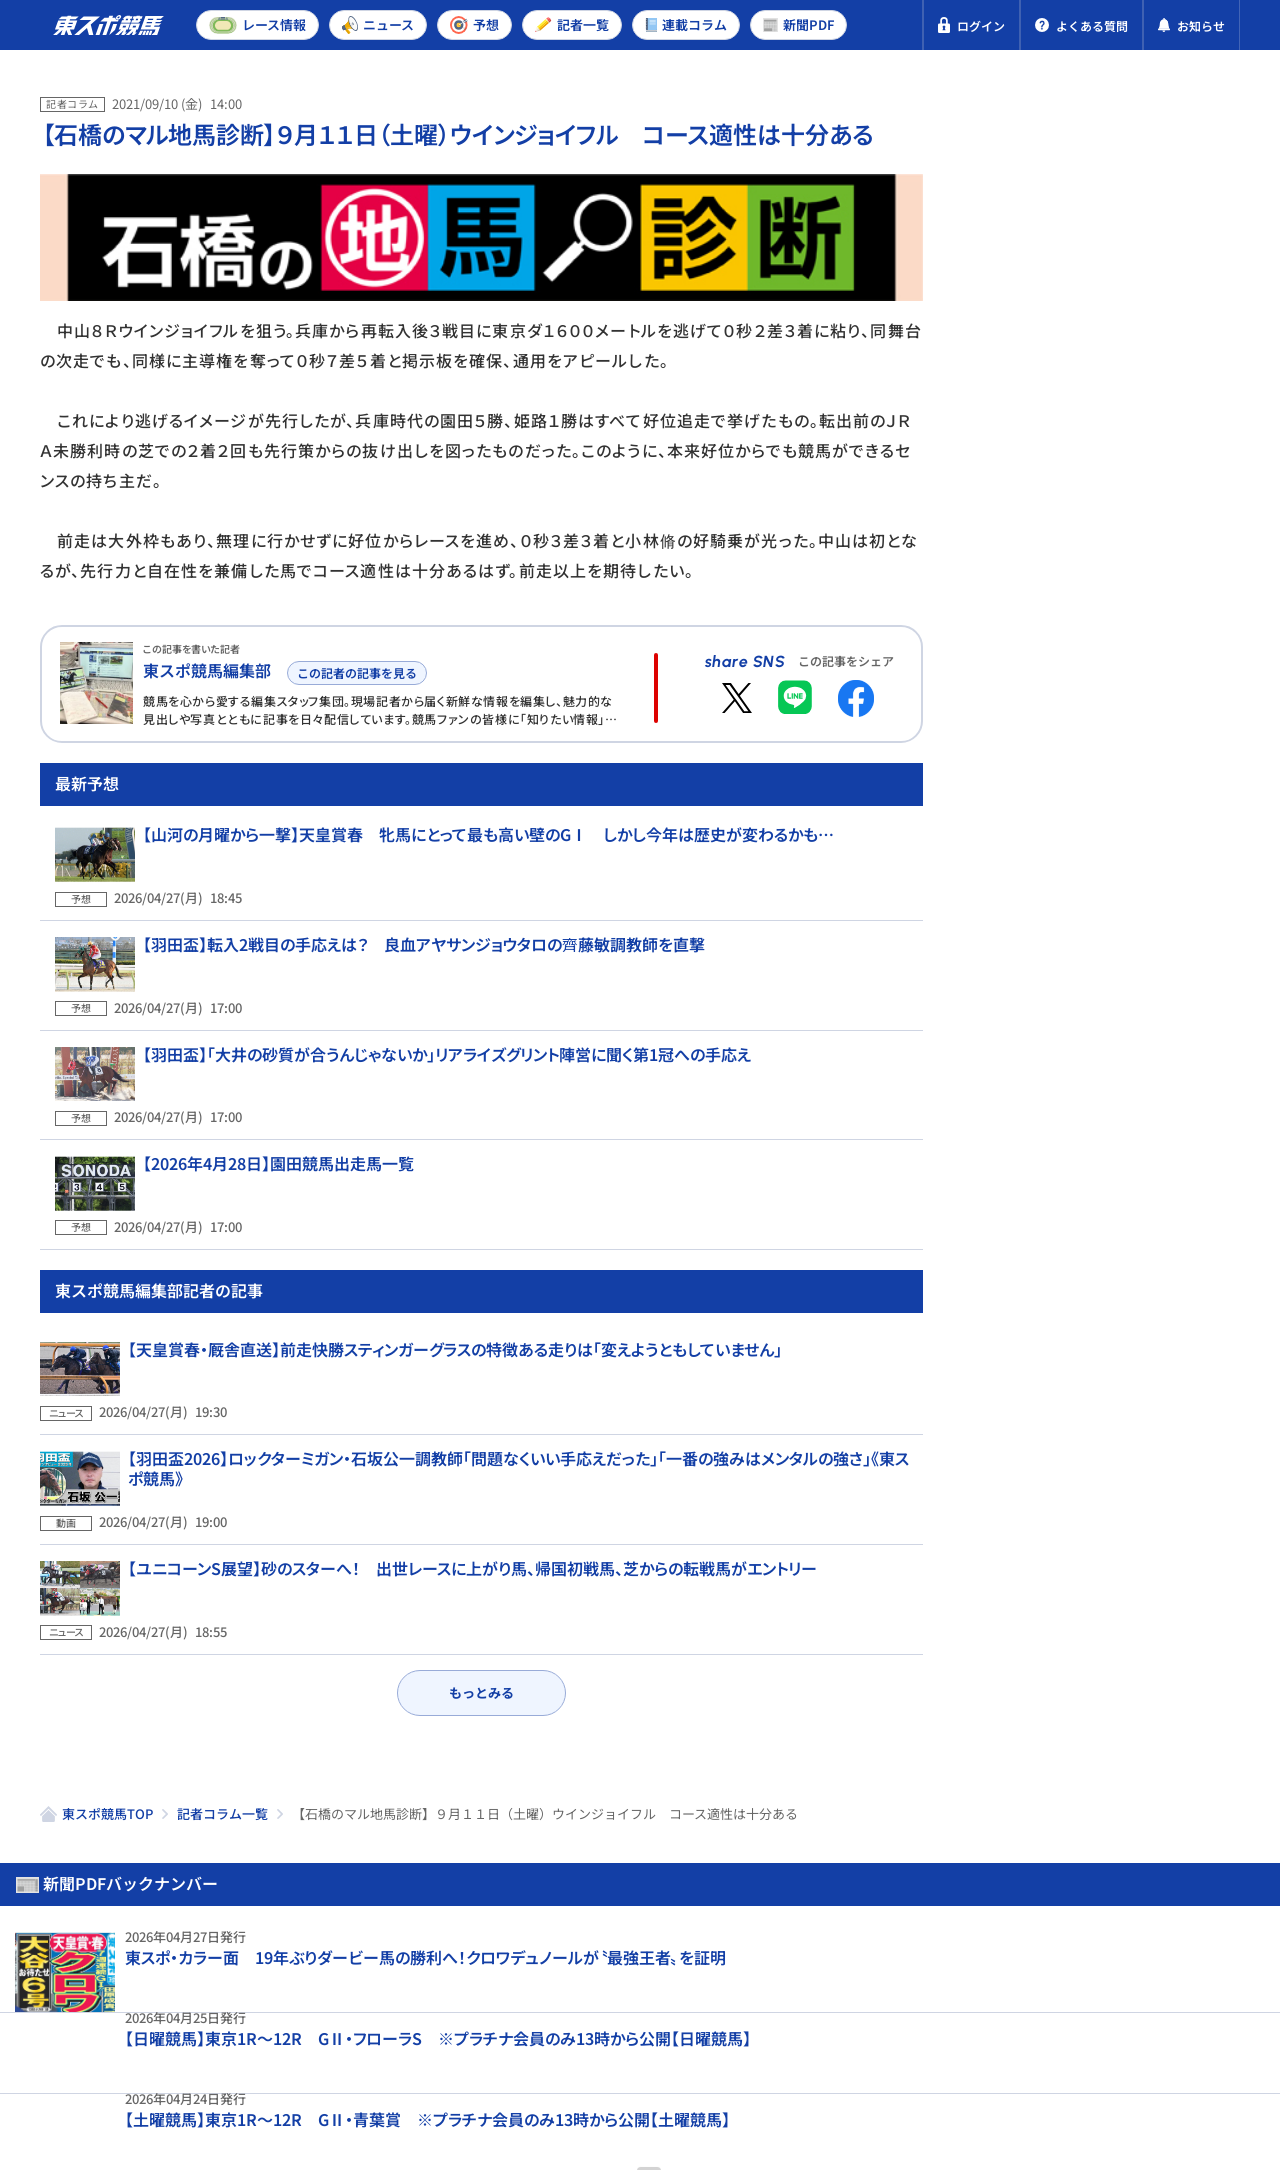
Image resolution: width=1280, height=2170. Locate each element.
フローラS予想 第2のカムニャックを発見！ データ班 (1151, 851)
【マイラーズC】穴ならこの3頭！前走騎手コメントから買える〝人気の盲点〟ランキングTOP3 (1151, 1143)
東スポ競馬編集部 (207, 670)
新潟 (1205, 663)
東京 (1063, 663)
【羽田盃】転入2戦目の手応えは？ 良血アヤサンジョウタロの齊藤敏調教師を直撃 (409, 999)
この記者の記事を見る (353, 669)
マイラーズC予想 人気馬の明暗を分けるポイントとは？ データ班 (1148, 992)
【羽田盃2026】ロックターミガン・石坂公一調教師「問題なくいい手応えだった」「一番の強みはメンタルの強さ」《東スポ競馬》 (518, 1427)
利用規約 (418, 2059)
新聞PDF (1031, 186)
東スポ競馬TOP (107, 1726)
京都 (1134, 663)
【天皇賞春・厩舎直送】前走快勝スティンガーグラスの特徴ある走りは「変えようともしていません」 (455, 1332)
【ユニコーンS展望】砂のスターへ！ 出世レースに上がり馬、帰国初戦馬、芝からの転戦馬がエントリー (472, 1512)
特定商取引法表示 (293, 2059)
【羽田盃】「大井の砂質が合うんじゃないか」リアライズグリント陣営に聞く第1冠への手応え (432, 1085)
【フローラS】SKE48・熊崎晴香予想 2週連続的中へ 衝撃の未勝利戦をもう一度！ (1152, 1455)
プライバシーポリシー (120, 2059)
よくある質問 (652, 2059)
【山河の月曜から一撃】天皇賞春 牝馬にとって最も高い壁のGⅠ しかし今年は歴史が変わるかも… (473, 913)
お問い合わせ (527, 2059)
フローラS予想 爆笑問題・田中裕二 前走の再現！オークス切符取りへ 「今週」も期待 (1153, 1299)
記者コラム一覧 (222, 1726)
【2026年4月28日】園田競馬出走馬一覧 (263, 1170)
